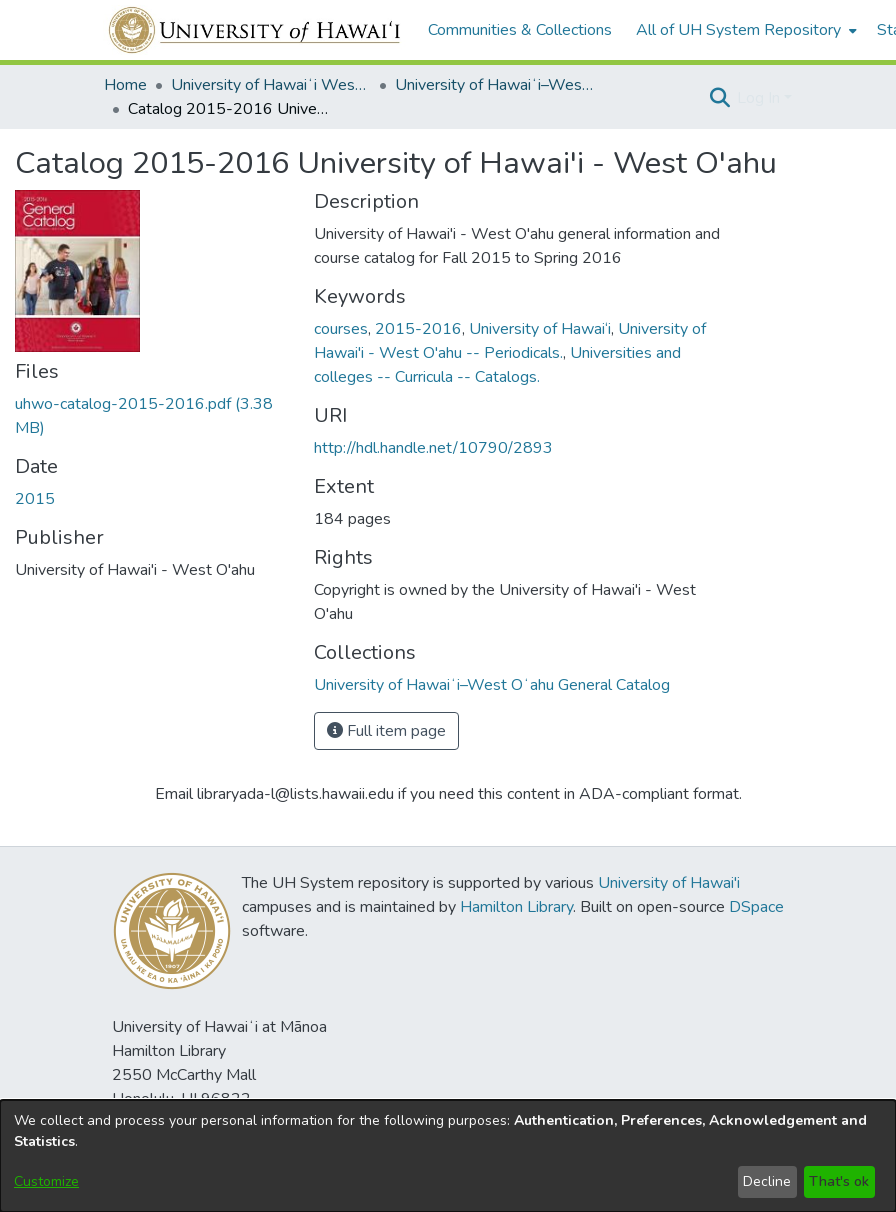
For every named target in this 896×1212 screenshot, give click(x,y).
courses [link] (341, 329)
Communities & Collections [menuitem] (520, 30)
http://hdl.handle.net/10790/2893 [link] (433, 448)
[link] (492, 685)
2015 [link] (35, 499)
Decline (767, 1181)
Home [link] (125, 85)
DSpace (756, 907)
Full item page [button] (386, 731)
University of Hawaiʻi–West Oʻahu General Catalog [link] (495, 85)
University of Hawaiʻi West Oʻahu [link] (271, 85)
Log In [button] (760, 98)
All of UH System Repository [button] (738, 30)
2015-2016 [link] (418, 329)
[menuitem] (744, 30)
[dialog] (448, 1156)
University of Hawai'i (669, 883)
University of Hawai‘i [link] (540, 329)
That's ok (839, 1181)
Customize (46, 1181)
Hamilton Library (516, 907)
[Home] (255, 30)
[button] (719, 98)
